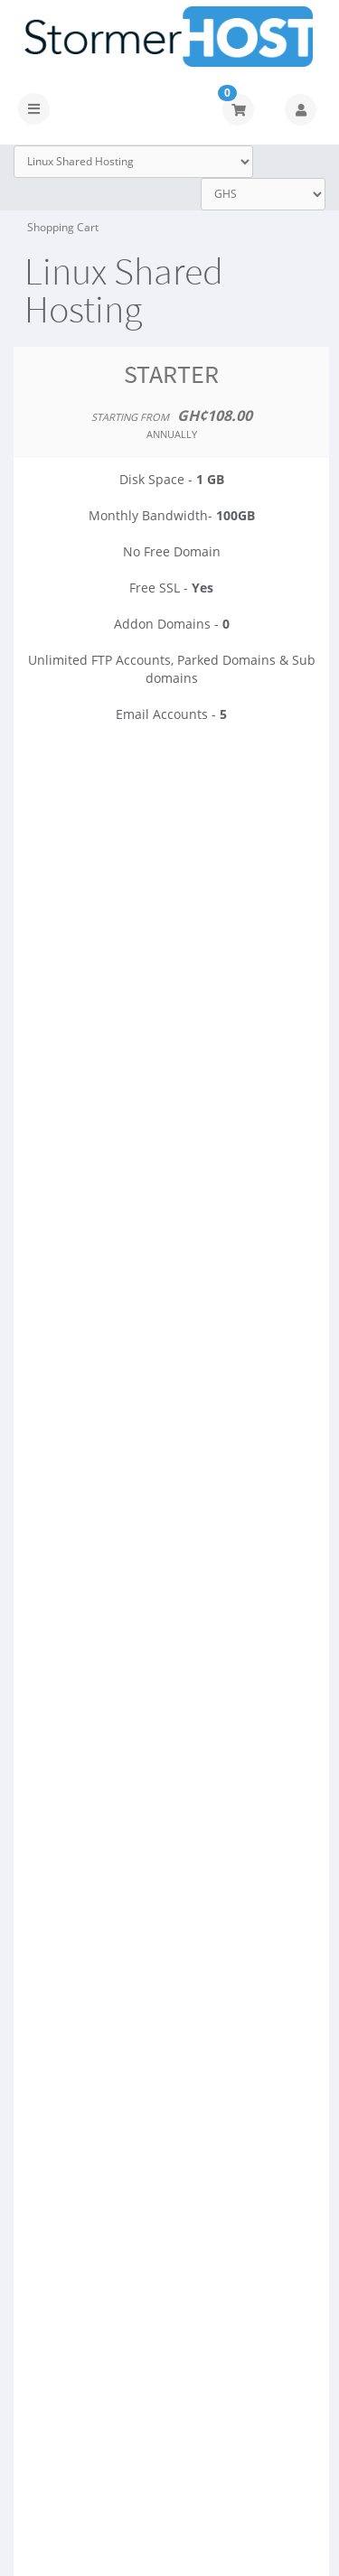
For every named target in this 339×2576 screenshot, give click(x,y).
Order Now (171, 795)
